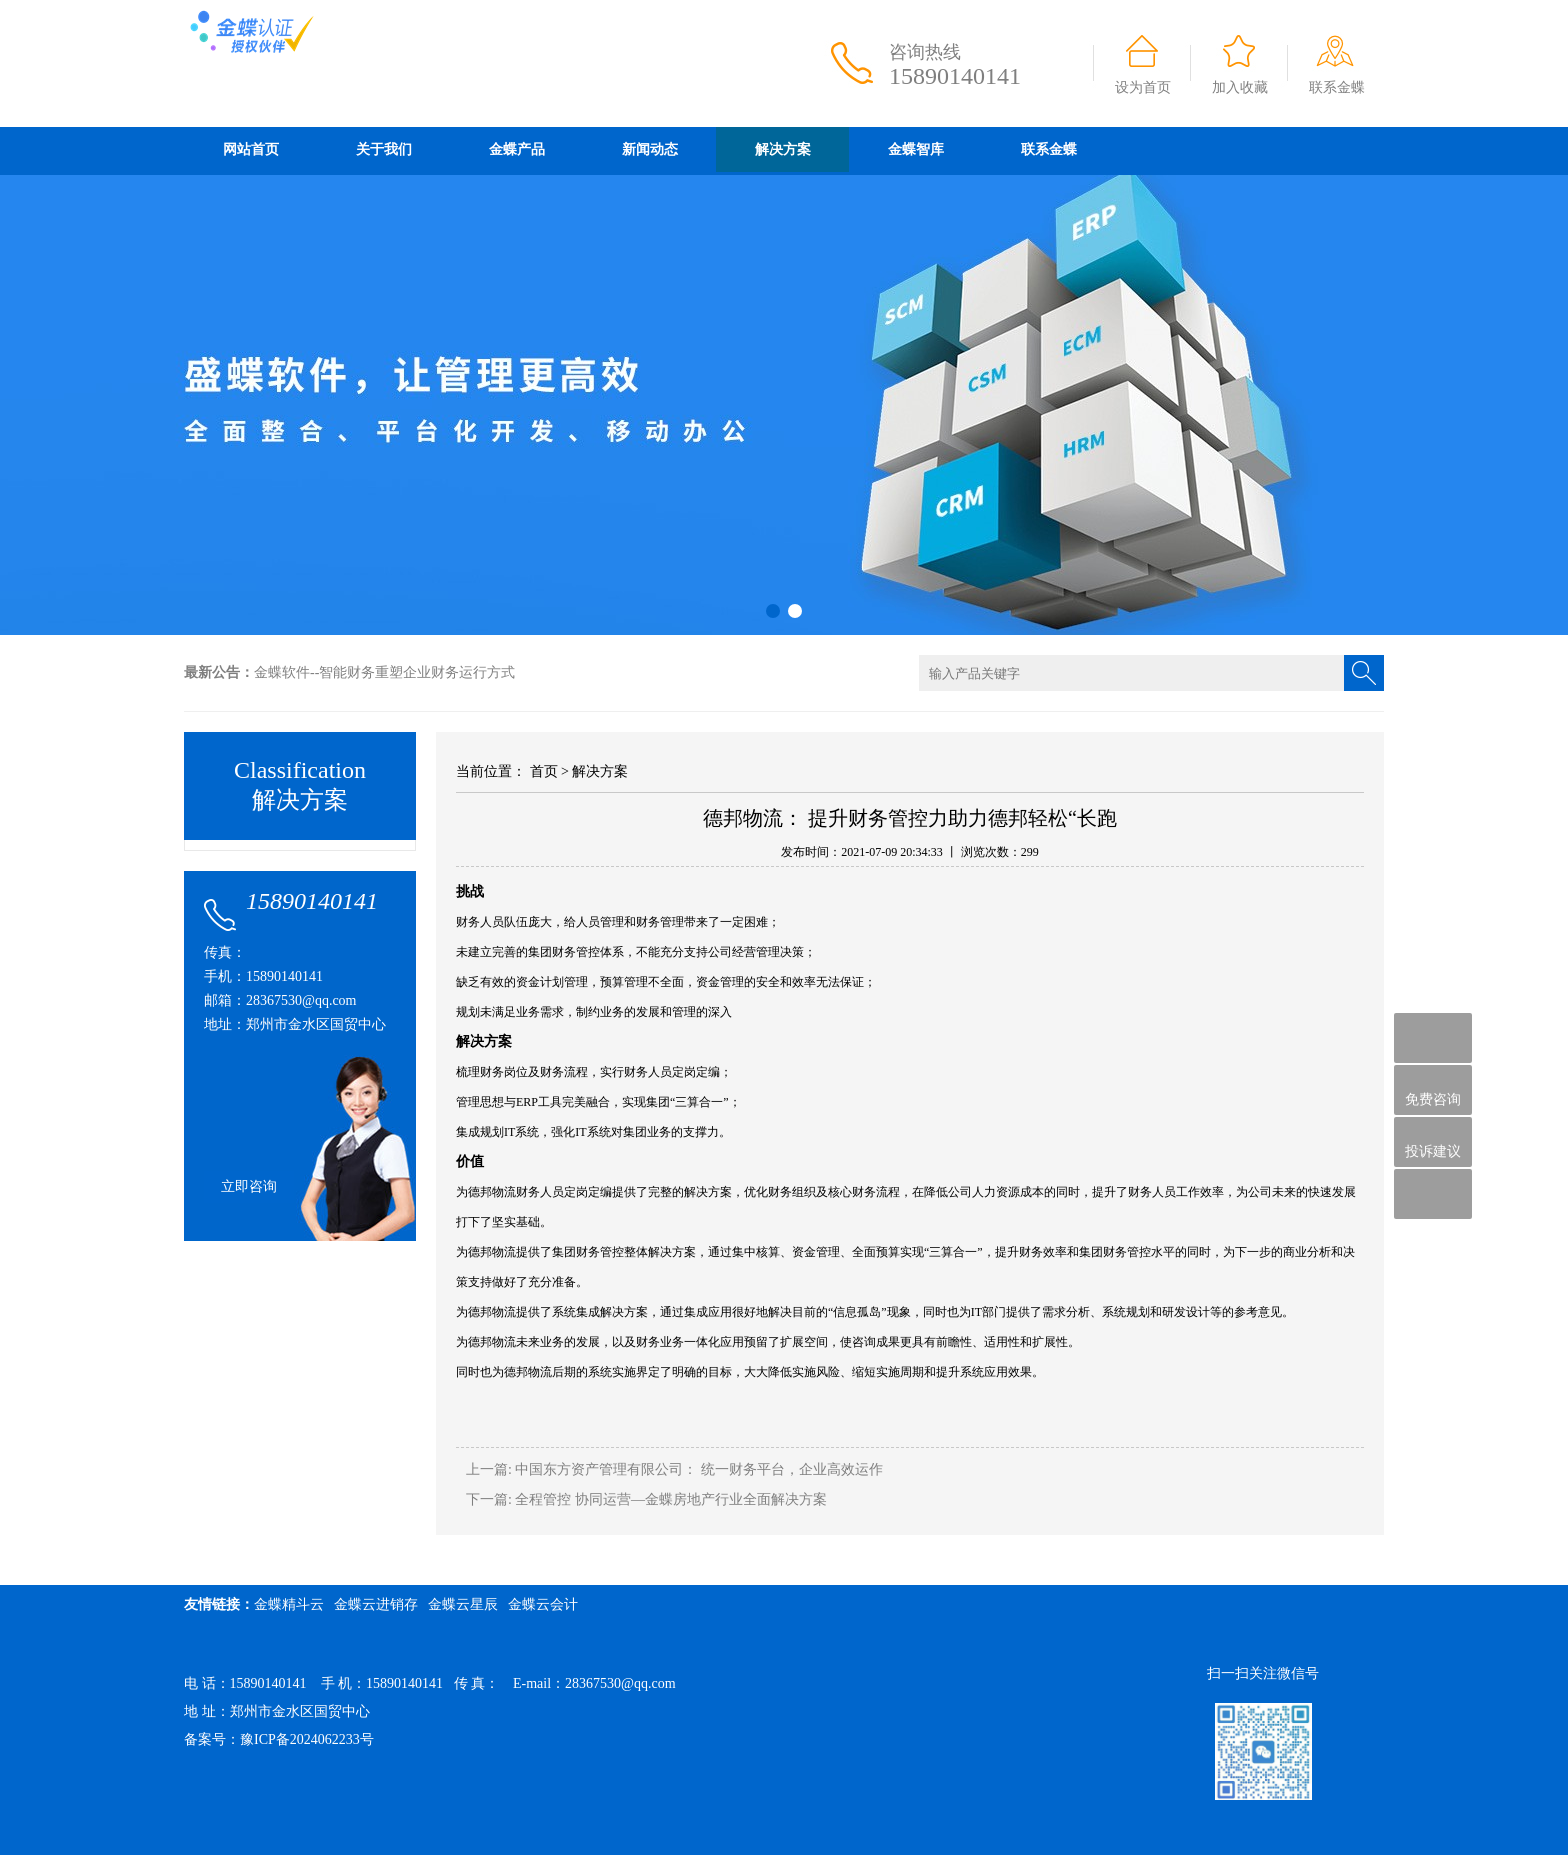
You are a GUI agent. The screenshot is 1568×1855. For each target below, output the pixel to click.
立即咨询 (249, 1186)
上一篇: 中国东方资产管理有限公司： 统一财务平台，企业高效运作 (674, 1469)
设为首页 (1143, 87)
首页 (544, 771)
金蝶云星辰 (463, 1604)
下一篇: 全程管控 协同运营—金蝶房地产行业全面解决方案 (646, 1499)
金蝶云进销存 (376, 1604)
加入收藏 (1240, 87)
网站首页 (251, 149)
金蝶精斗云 (289, 1604)
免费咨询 (1433, 1090)
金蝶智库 (916, 149)
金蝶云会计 (543, 1604)
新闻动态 (650, 149)
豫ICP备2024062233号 (307, 1739)
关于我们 (384, 149)
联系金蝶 (1337, 87)
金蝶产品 (517, 149)
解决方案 (783, 149)
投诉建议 (1433, 1142)
